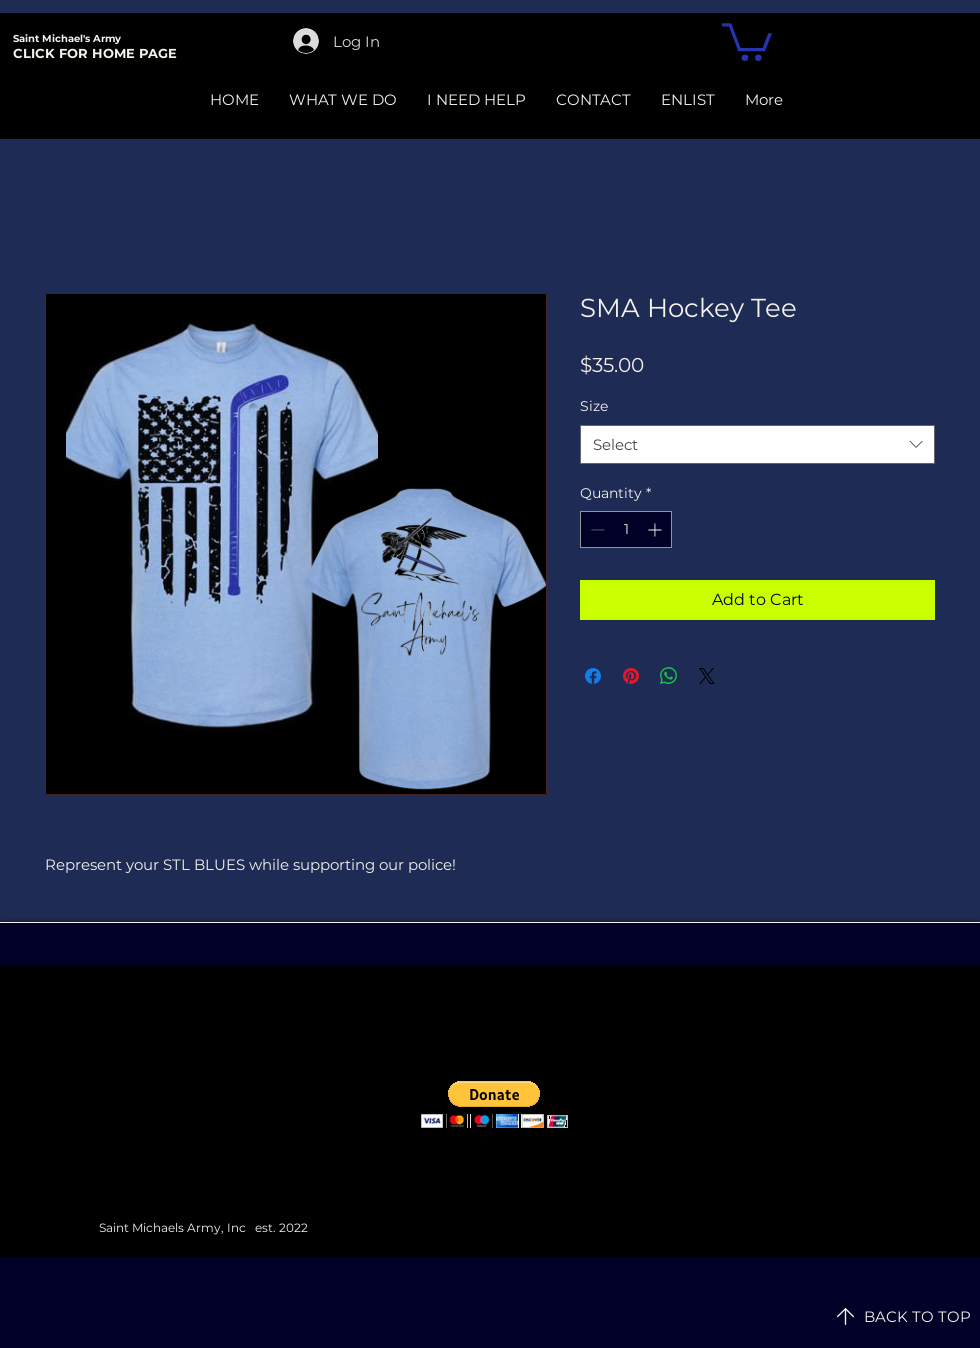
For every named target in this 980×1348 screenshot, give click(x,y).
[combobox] (757, 444)
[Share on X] (707, 676)
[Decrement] (595, 529)
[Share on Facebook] (593, 676)
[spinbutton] (626, 529)
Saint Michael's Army (67, 38)
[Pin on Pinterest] (631, 676)
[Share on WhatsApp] (669, 676)
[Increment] (656, 529)
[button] (747, 40)
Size (594, 406)
